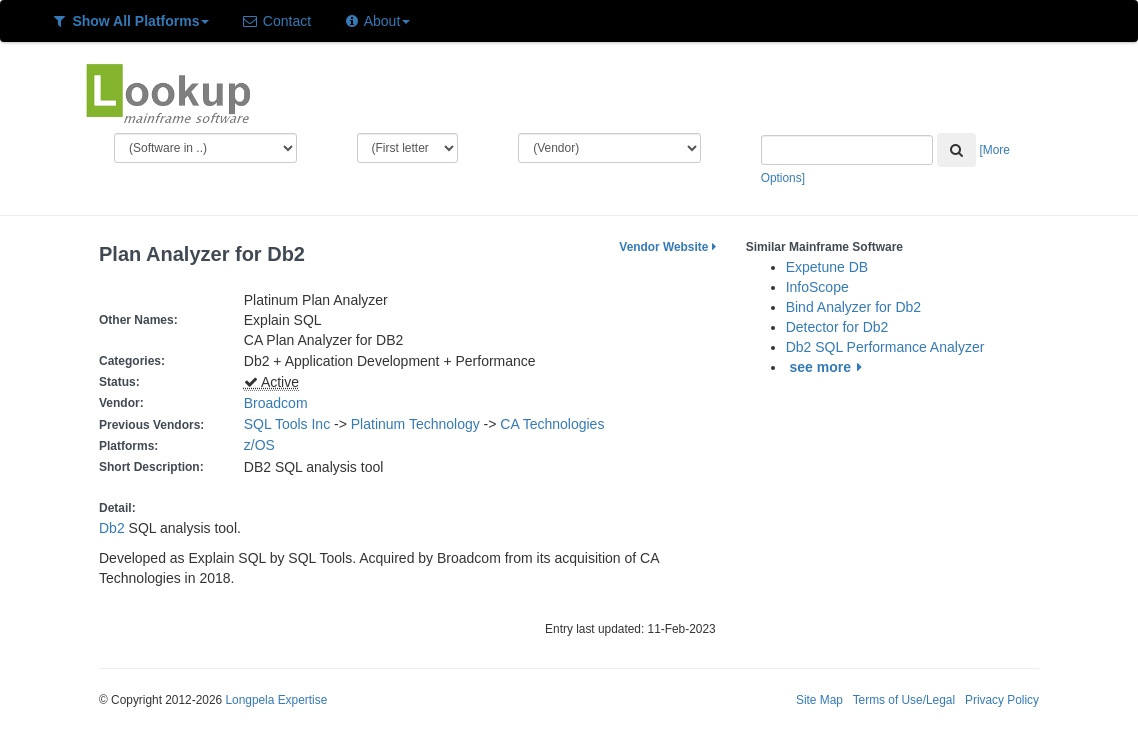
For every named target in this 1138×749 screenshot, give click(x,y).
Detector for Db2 (837, 327)
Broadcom (276, 403)
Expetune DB (827, 267)
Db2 (112, 528)
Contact (276, 21)
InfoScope (817, 287)
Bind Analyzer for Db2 (853, 307)
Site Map (819, 700)
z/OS (263, 445)
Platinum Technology (415, 424)
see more (829, 367)
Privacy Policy (1002, 700)
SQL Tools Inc (287, 424)
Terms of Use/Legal (904, 700)
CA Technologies (552, 424)
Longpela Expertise (276, 700)
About (376, 21)
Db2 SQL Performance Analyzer (885, 347)
